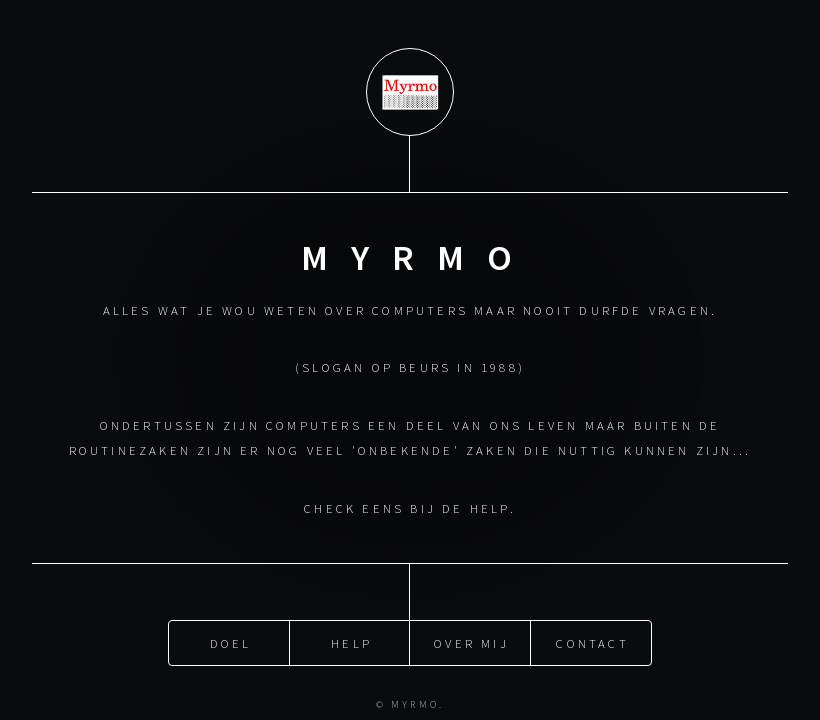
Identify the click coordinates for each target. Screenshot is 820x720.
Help (351, 642)
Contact (592, 642)
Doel (231, 642)
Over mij (471, 642)
